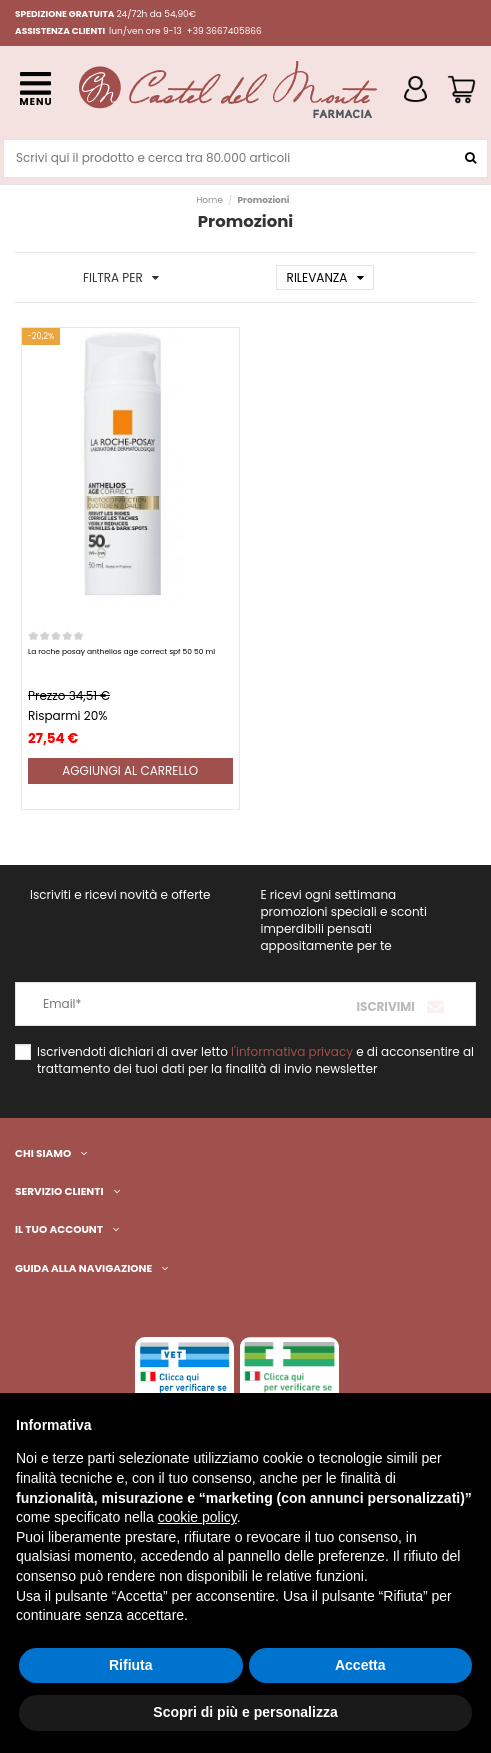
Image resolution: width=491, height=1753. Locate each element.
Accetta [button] (360, 1665)
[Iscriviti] (402, 1004)
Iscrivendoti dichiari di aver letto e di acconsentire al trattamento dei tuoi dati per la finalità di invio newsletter (255, 1060)
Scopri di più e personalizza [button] (245, 1712)
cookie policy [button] (197, 1517)
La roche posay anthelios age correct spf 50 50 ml (121, 651)
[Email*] (131, 1004)
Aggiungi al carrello (130, 770)
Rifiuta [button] (131, 1665)
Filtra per (121, 277)
